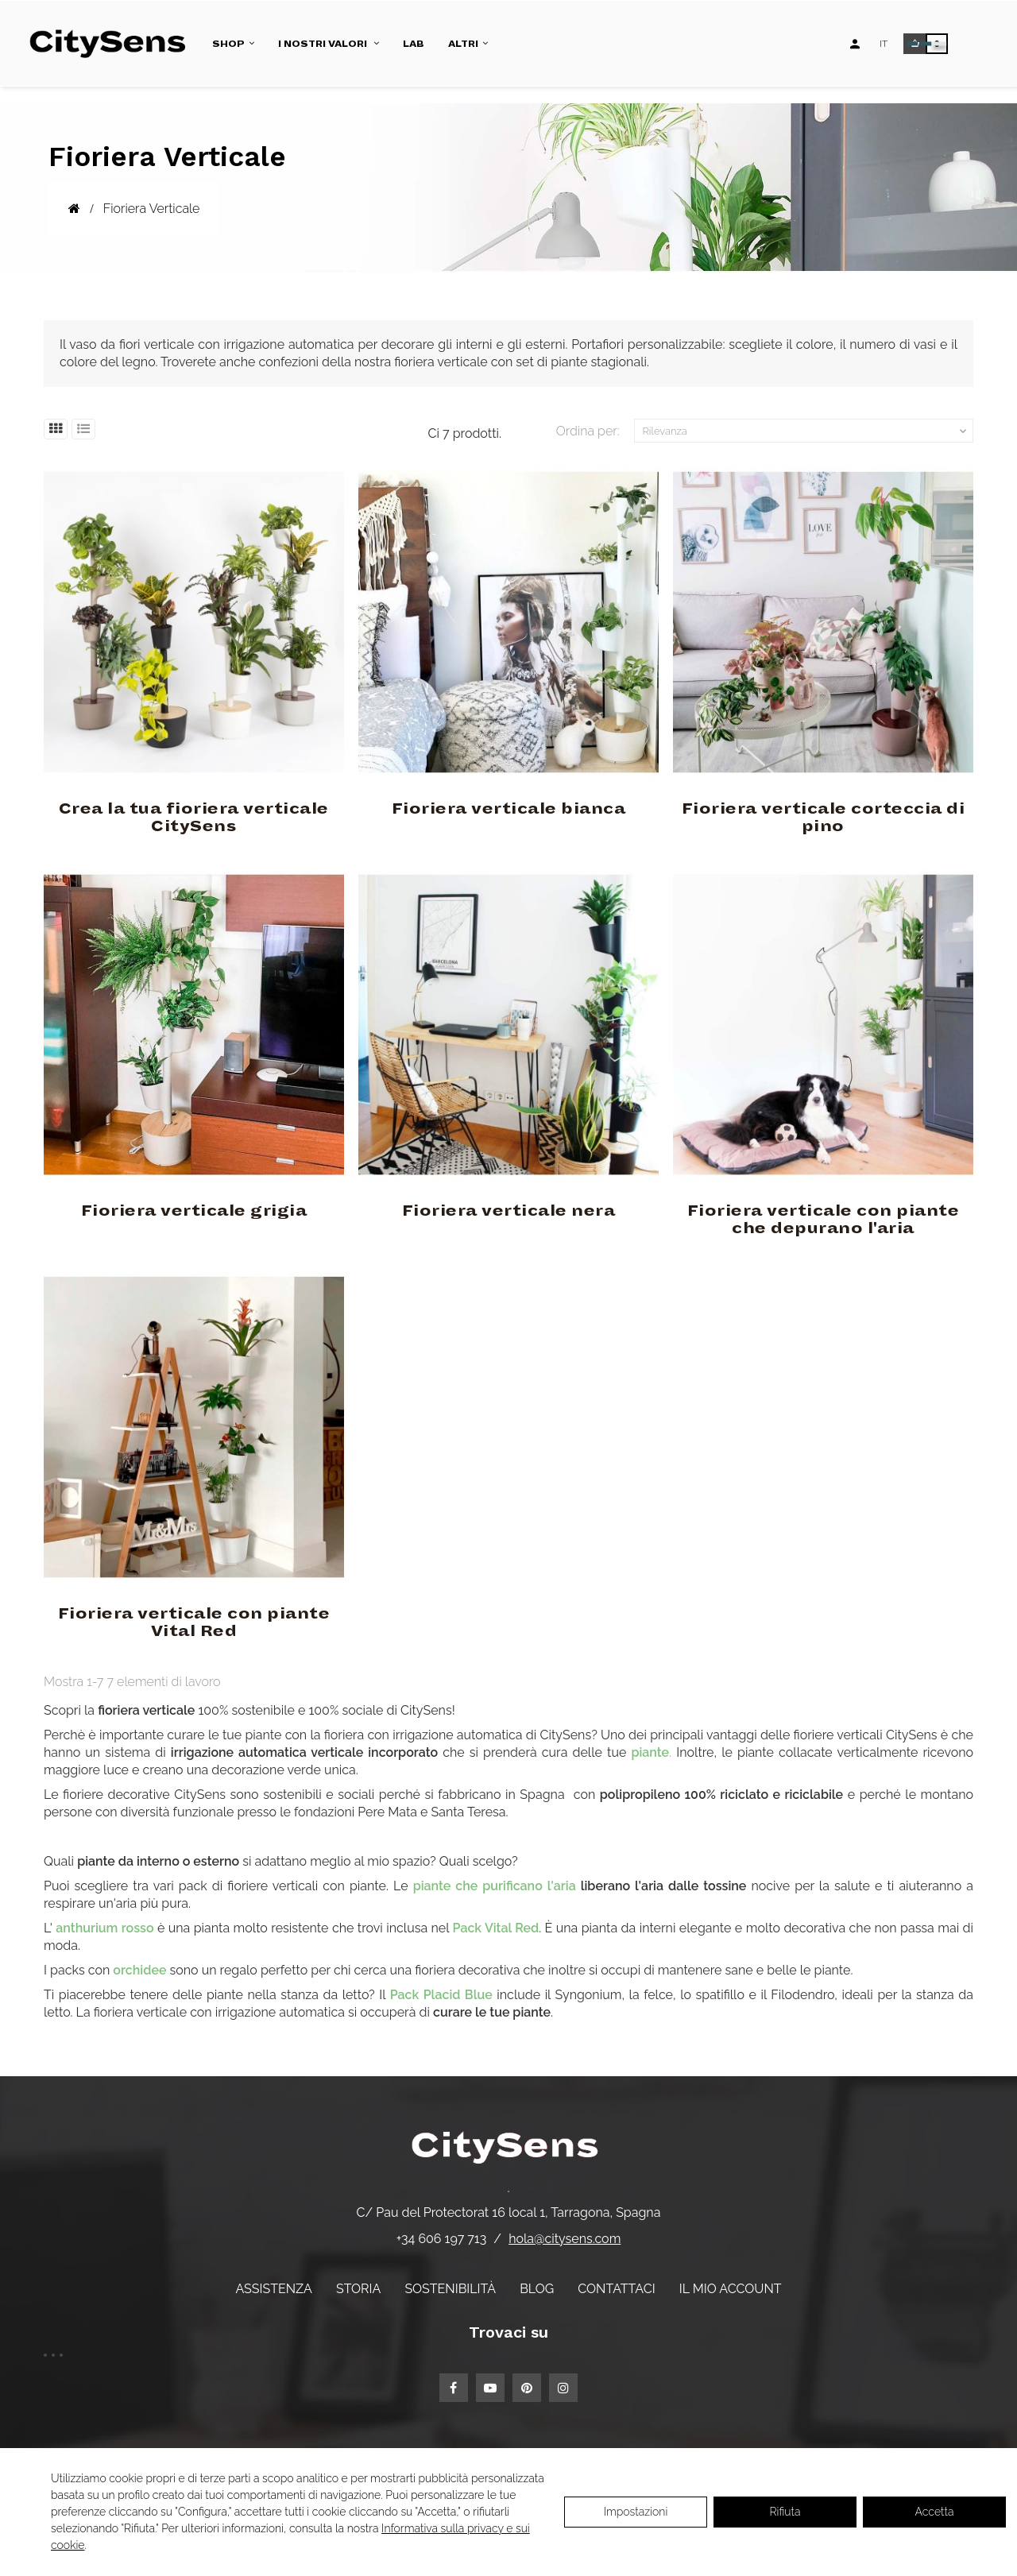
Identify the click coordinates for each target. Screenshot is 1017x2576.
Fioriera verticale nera (509, 1211)
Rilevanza (806, 431)
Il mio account (730, 2288)
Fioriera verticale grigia (194, 1211)
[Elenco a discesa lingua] (883, 43)
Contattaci (616, 2288)
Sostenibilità (450, 2288)
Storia (358, 2288)
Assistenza (273, 2288)
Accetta (934, 2511)
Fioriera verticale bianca (509, 809)
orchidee (139, 1970)
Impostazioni (636, 2511)
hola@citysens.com (564, 2238)
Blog (537, 2288)
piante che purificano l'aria (494, 1885)
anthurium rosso (104, 1928)
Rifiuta (785, 2511)
